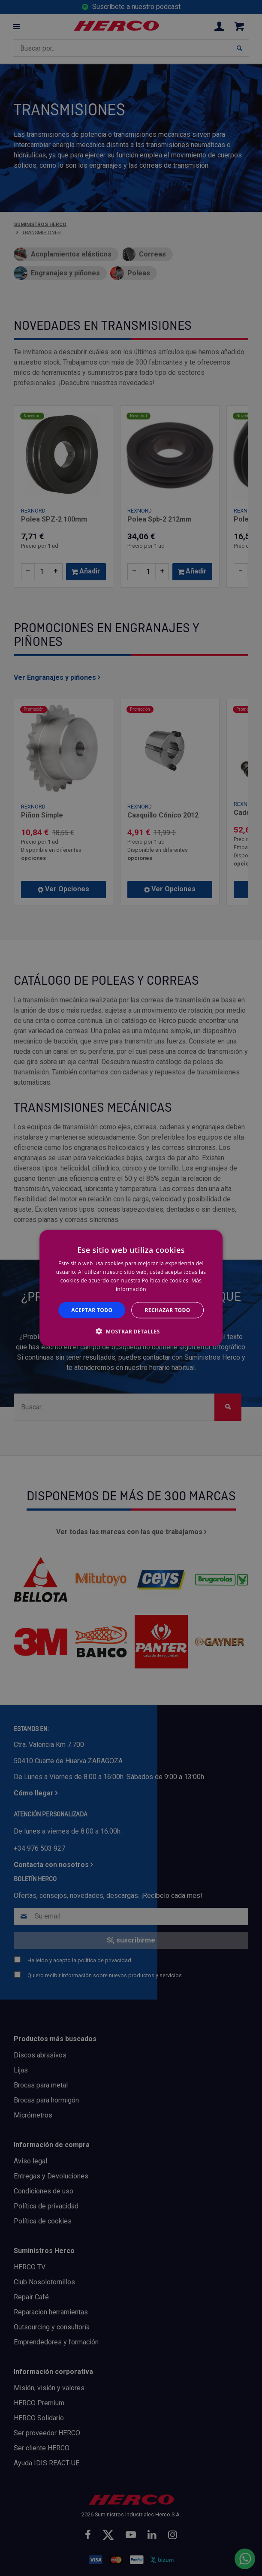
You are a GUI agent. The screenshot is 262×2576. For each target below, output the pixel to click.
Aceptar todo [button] (91, 1309)
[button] (131, 1331)
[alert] (131, 1288)
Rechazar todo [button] (167, 1309)
